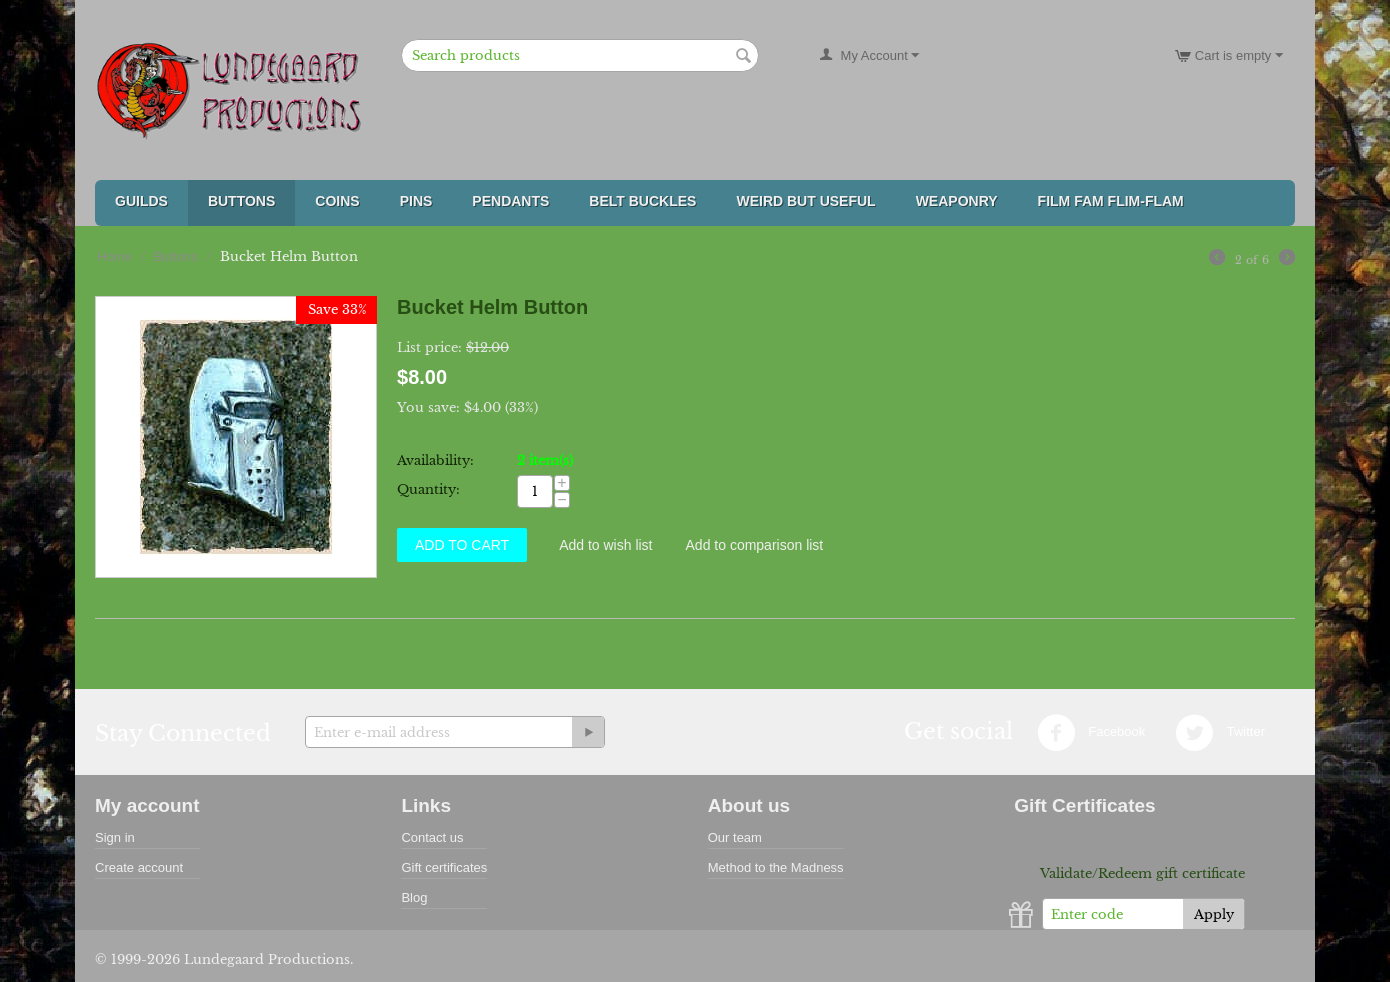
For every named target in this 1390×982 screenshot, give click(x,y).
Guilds (141, 201)
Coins (337, 201)
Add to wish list (605, 545)
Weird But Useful (805, 201)
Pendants (510, 201)
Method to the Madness (776, 867)
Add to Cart (462, 545)
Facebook (1091, 733)
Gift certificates (444, 867)
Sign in (115, 837)
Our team (735, 837)
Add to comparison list (755, 545)
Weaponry (957, 201)
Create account (139, 867)
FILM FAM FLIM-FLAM (1111, 201)
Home (114, 256)
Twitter (1220, 733)
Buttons (241, 201)
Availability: (435, 460)
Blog (414, 897)
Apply (1214, 914)
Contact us (432, 837)
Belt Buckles (642, 201)
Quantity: (428, 489)
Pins (416, 201)
